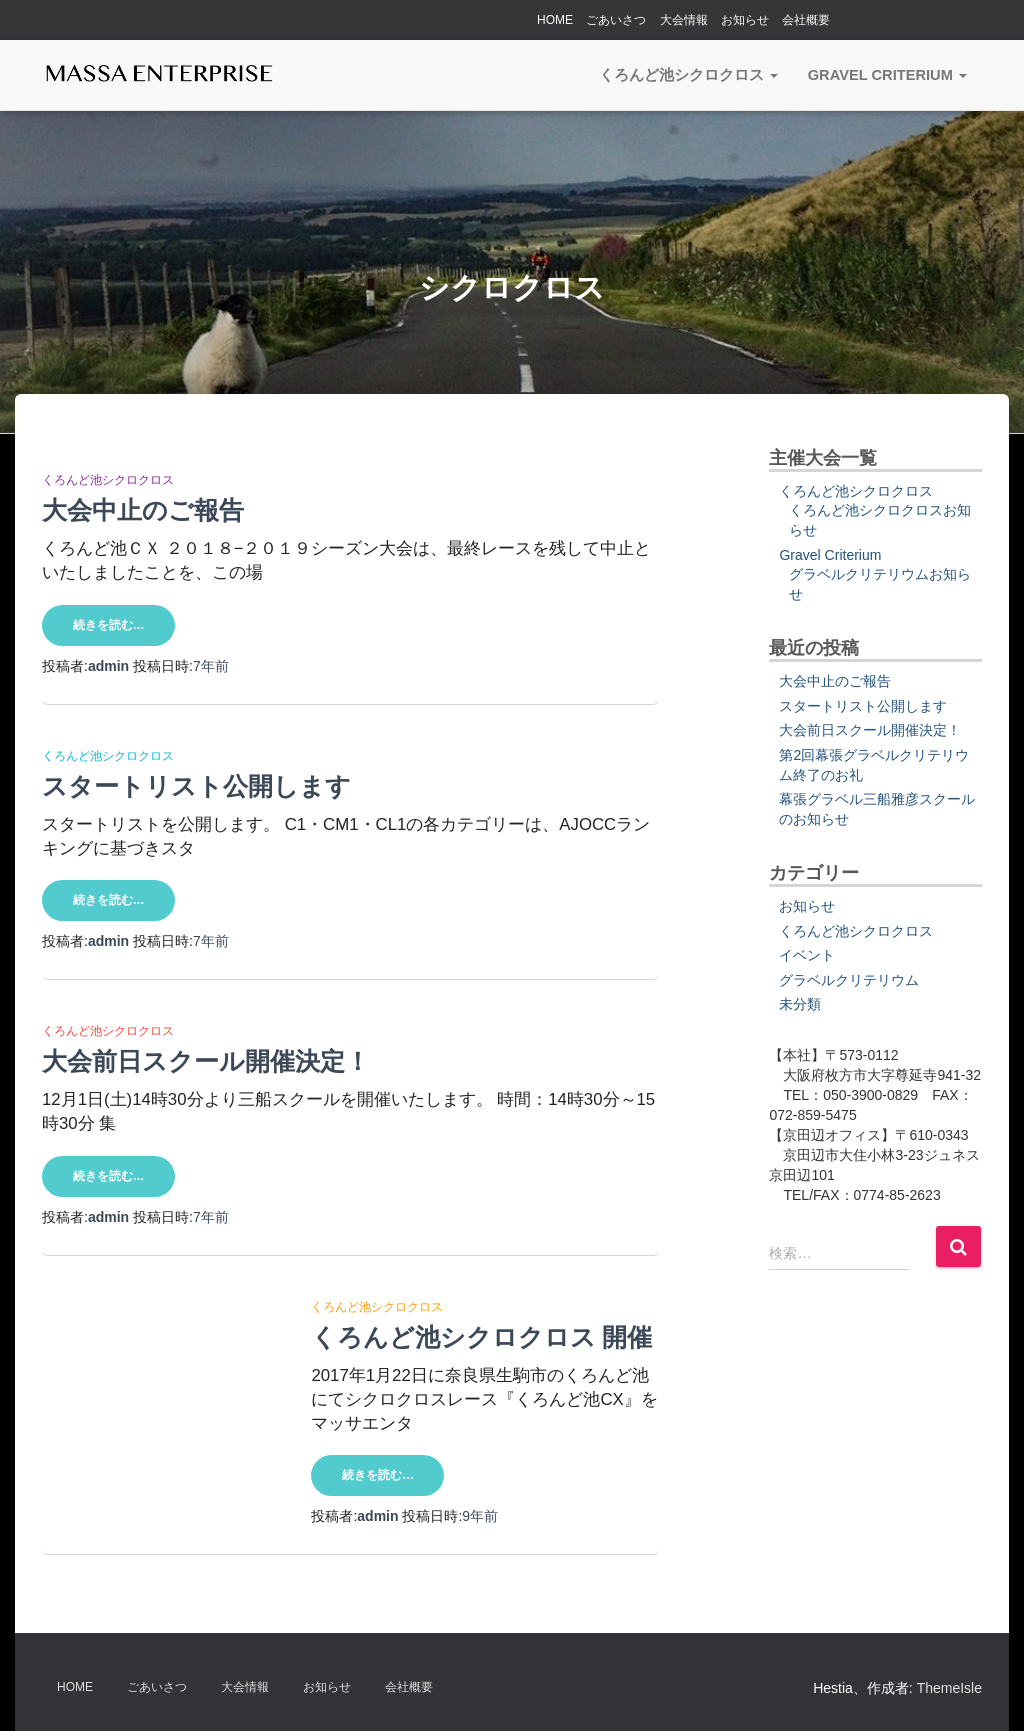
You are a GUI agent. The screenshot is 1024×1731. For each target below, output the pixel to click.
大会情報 (684, 20)
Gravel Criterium (887, 75)
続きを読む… (109, 625)
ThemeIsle (949, 1688)
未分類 (800, 1004)
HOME (555, 20)
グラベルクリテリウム (849, 980)
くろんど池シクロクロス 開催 (481, 1338)
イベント (807, 955)
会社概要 (806, 20)
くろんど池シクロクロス (688, 75)
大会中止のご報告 (143, 509)
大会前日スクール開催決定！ (206, 1062)
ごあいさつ (616, 20)
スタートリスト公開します (196, 785)
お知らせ (745, 20)
